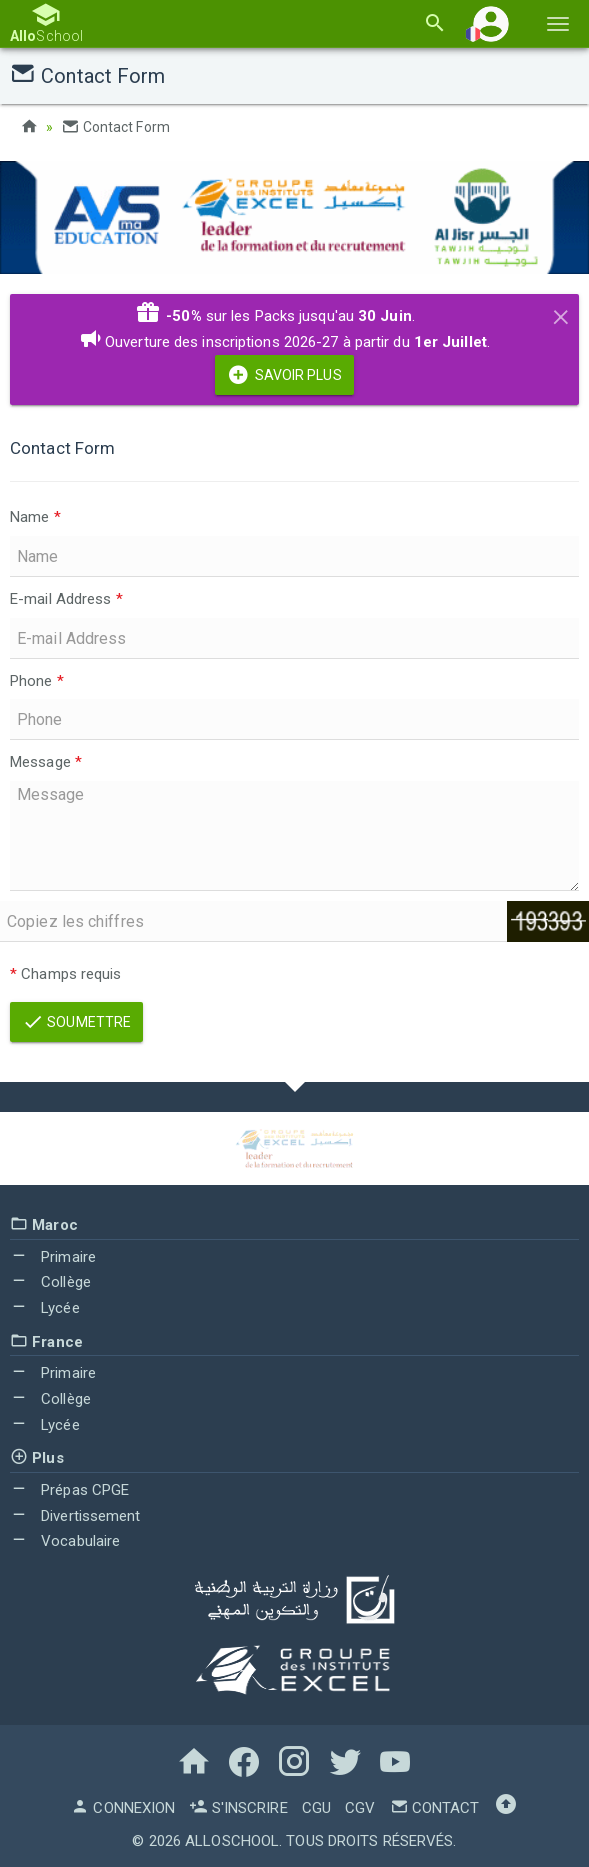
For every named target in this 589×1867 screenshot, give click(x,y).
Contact (435, 1807)
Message (46, 761)
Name (35, 516)
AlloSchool (232, 1840)
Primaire (53, 1256)
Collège (50, 1282)
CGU (316, 1807)
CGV (360, 1807)
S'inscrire (238, 1807)
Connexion (123, 1807)
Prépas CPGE (69, 1489)
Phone (37, 680)
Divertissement (75, 1515)
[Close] (561, 313)
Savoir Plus (284, 375)
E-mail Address (66, 598)
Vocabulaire (65, 1541)
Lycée (45, 1307)
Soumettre (76, 1022)
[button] (491, 23)
